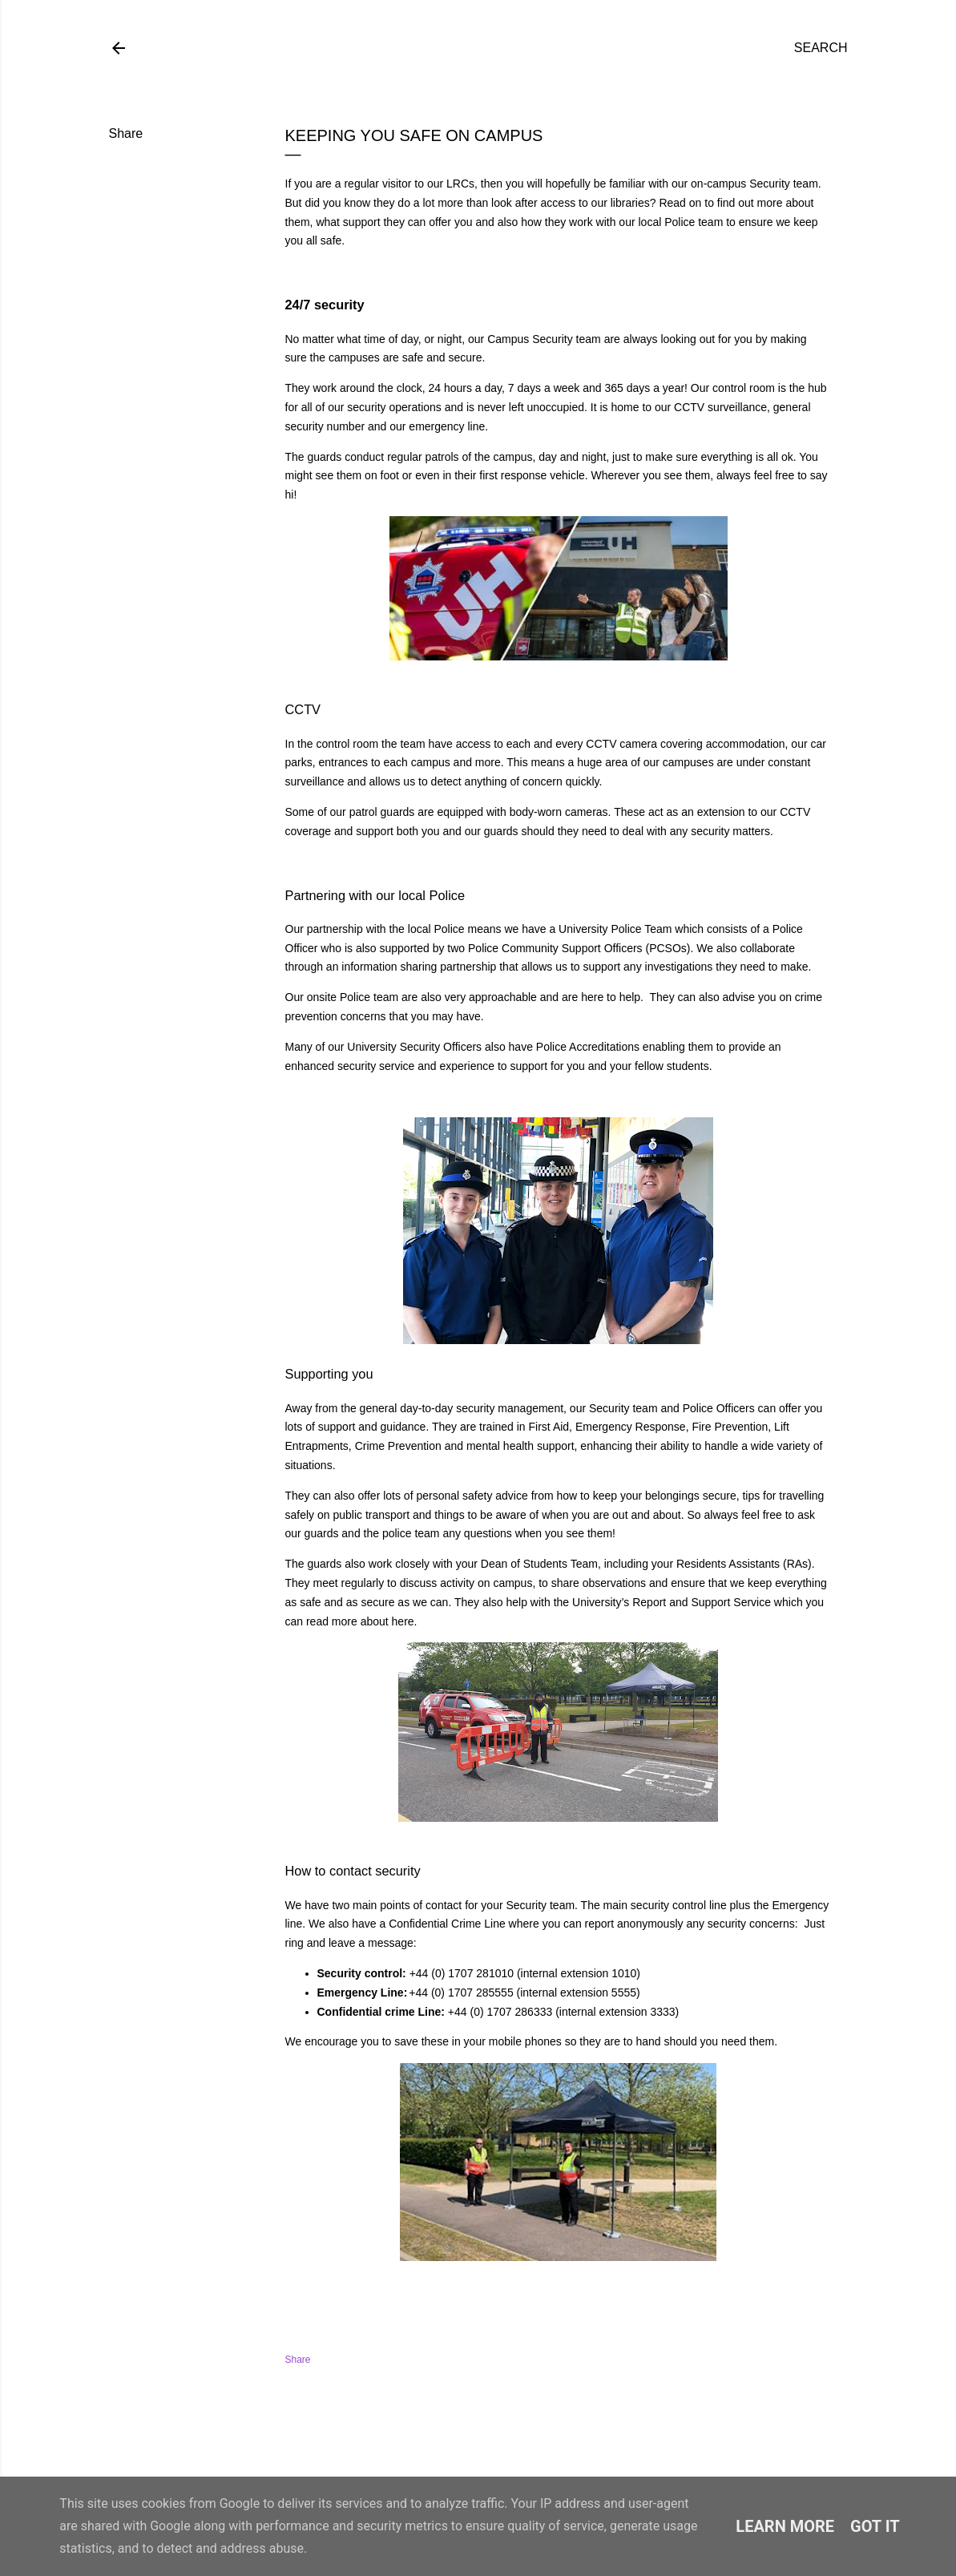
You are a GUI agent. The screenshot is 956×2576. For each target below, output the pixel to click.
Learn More (785, 2526)
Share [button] (126, 133)
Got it (875, 2526)
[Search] (821, 48)
